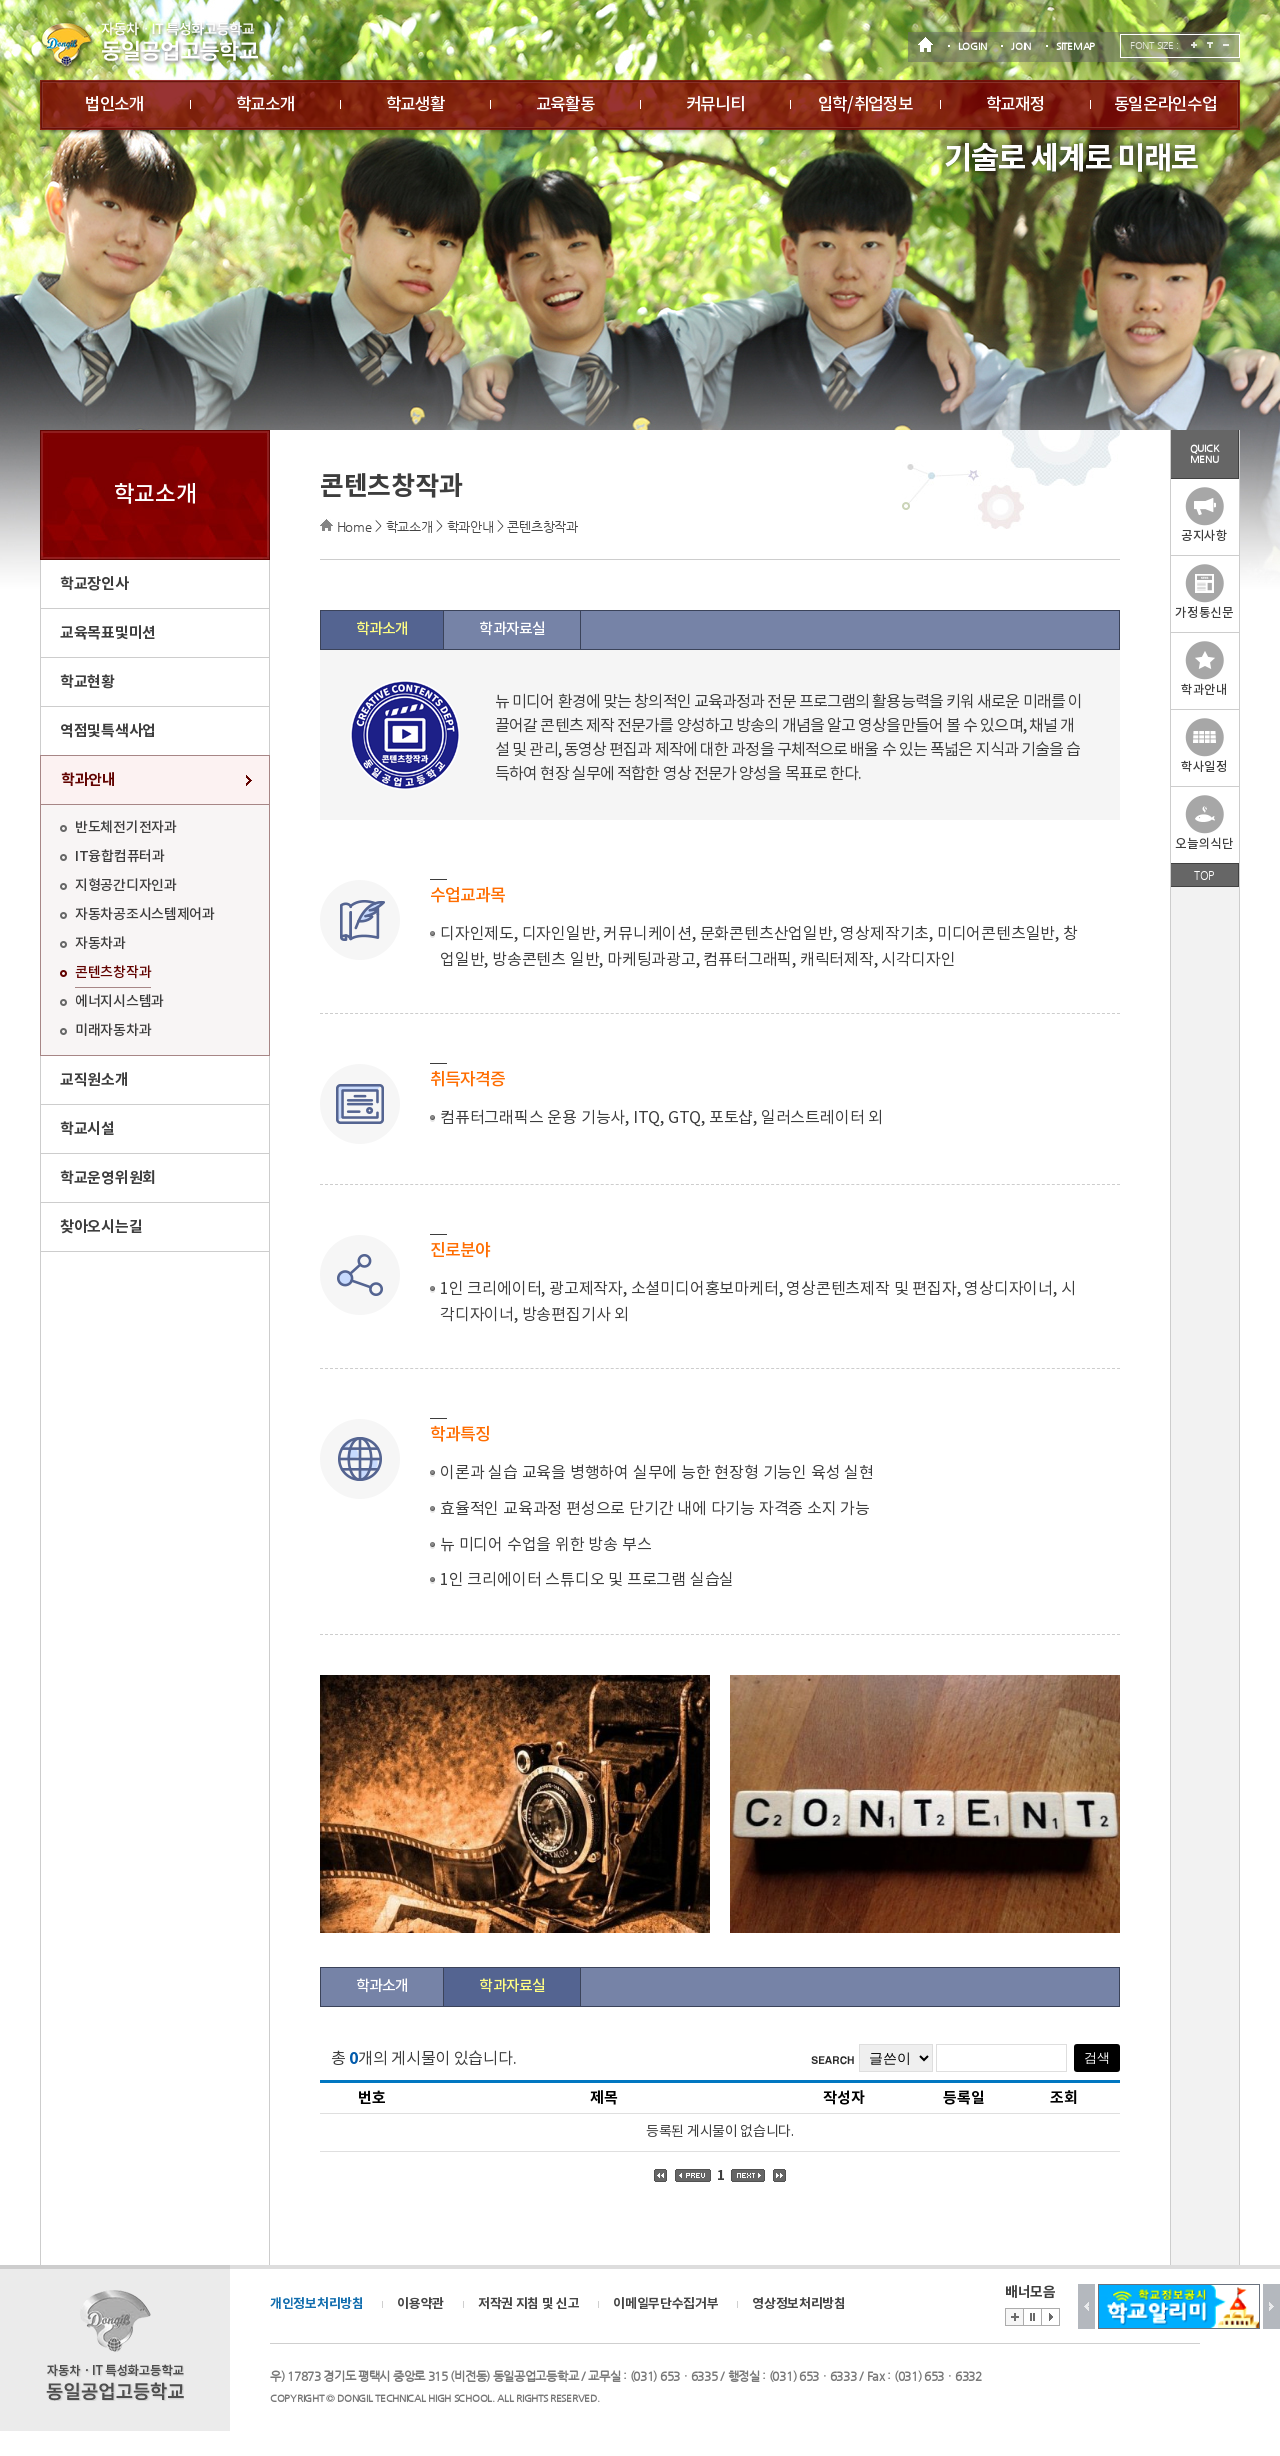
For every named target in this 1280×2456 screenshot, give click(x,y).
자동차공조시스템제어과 (145, 914)
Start (1050, 2317)
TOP (1204, 875)
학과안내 (88, 780)
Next (1271, 2306)
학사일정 (1204, 746)
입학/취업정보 (865, 105)
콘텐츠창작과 (113, 972)
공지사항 (1204, 515)
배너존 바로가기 (1014, 2317)
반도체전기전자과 (126, 827)
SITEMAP (1075, 46)
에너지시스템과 (119, 1001)
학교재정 (1015, 105)
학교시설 (87, 1129)
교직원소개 (94, 1080)
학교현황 (87, 682)
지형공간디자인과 (126, 885)
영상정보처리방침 (799, 2304)
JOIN (1021, 46)
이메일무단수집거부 (665, 2304)
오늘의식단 (1204, 823)
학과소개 (382, 629)
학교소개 (265, 105)
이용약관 (420, 2304)
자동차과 (100, 943)
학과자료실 (512, 629)
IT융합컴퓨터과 (120, 856)
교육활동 (565, 105)
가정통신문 (1204, 592)
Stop (1032, 2317)
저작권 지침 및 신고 (529, 2304)
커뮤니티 (715, 105)
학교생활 (415, 105)
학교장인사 (94, 584)
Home (354, 526)
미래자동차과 (113, 1030)
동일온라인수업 (1165, 105)
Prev (1086, 2306)
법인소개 (114, 105)
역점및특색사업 (108, 731)
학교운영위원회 (108, 1178)
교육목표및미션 (108, 633)
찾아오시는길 (101, 1227)
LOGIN (972, 46)
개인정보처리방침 (317, 2304)
